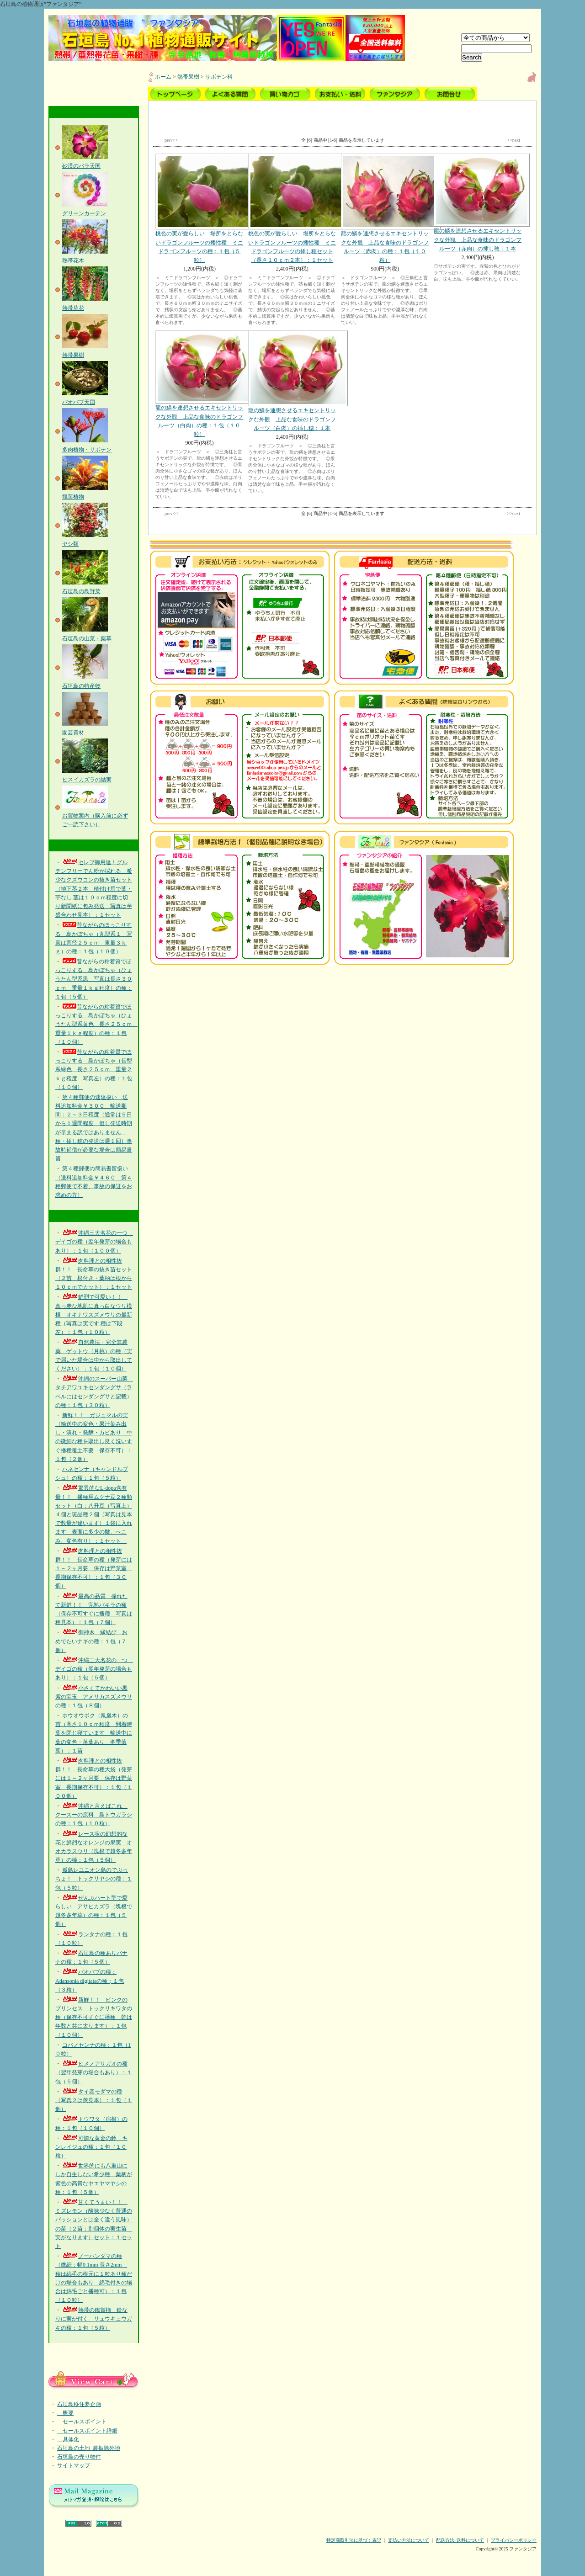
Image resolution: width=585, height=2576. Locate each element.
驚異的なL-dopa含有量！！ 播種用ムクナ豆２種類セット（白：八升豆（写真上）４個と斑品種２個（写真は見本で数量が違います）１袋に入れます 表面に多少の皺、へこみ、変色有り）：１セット (93, 1514)
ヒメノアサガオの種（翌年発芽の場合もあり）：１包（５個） (93, 2072)
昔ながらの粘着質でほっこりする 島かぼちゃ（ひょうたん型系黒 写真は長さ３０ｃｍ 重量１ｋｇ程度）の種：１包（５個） (93, 979)
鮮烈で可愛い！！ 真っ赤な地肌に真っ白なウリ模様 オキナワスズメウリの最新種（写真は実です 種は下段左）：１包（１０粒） (93, 1314)
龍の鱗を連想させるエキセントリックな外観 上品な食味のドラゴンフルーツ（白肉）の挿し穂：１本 (292, 380)
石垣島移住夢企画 (79, 2404)
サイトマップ (73, 2465)
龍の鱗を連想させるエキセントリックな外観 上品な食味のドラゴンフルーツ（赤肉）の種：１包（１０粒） (385, 208)
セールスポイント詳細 (87, 2430)
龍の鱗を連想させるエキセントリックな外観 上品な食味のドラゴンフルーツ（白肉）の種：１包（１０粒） (199, 383)
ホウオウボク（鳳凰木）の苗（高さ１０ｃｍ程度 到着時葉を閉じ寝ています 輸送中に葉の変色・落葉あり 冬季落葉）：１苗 (93, 1733)
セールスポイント (81, 2421)
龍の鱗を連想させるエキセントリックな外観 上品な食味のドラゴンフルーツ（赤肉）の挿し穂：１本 (478, 202)
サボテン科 (219, 77)
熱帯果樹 (188, 77)
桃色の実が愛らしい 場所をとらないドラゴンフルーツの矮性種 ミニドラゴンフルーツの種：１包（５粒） (199, 208)
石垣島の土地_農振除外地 (88, 2448)
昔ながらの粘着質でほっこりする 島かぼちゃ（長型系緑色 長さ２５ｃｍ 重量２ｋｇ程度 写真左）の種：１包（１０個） (93, 1069)
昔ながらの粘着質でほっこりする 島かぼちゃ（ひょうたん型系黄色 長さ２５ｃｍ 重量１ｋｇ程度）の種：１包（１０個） (96, 1024)
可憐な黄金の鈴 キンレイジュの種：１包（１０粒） (91, 2147)
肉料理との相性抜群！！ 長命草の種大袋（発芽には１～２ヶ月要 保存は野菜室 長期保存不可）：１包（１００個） (93, 1778)
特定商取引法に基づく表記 (353, 2540)
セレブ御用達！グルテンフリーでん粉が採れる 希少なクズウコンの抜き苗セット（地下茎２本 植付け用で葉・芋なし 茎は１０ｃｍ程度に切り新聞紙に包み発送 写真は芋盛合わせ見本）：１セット (93, 888)
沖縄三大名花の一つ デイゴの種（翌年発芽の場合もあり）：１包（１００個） (94, 1241)
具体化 (68, 2439)
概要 (65, 2413)
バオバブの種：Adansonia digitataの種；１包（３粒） (89, 1980)
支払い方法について (408, 2540)
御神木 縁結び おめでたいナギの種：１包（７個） (91, 1641)
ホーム (163, 77)
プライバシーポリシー (514, 2540)
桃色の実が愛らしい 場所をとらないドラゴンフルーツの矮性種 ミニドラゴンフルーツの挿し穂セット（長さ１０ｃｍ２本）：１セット (292, 208)
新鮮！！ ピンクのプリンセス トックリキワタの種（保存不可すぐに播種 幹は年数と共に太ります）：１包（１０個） (93, 2017)
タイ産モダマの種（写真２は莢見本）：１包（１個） (93, 2100)
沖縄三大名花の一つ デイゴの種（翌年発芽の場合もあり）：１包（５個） (94, 1669)
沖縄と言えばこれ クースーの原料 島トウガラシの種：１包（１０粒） (93, 1815)
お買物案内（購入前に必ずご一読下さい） (95, 815)
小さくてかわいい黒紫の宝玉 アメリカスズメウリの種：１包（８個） (93, 1697)
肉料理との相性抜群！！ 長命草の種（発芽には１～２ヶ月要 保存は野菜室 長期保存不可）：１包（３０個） (93, 1568)
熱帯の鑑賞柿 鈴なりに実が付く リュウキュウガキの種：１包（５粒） (93, 2319)
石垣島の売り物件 (79, 2457)
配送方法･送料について (460, 2540)
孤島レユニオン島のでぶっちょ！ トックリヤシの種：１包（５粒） (93, 1879)
